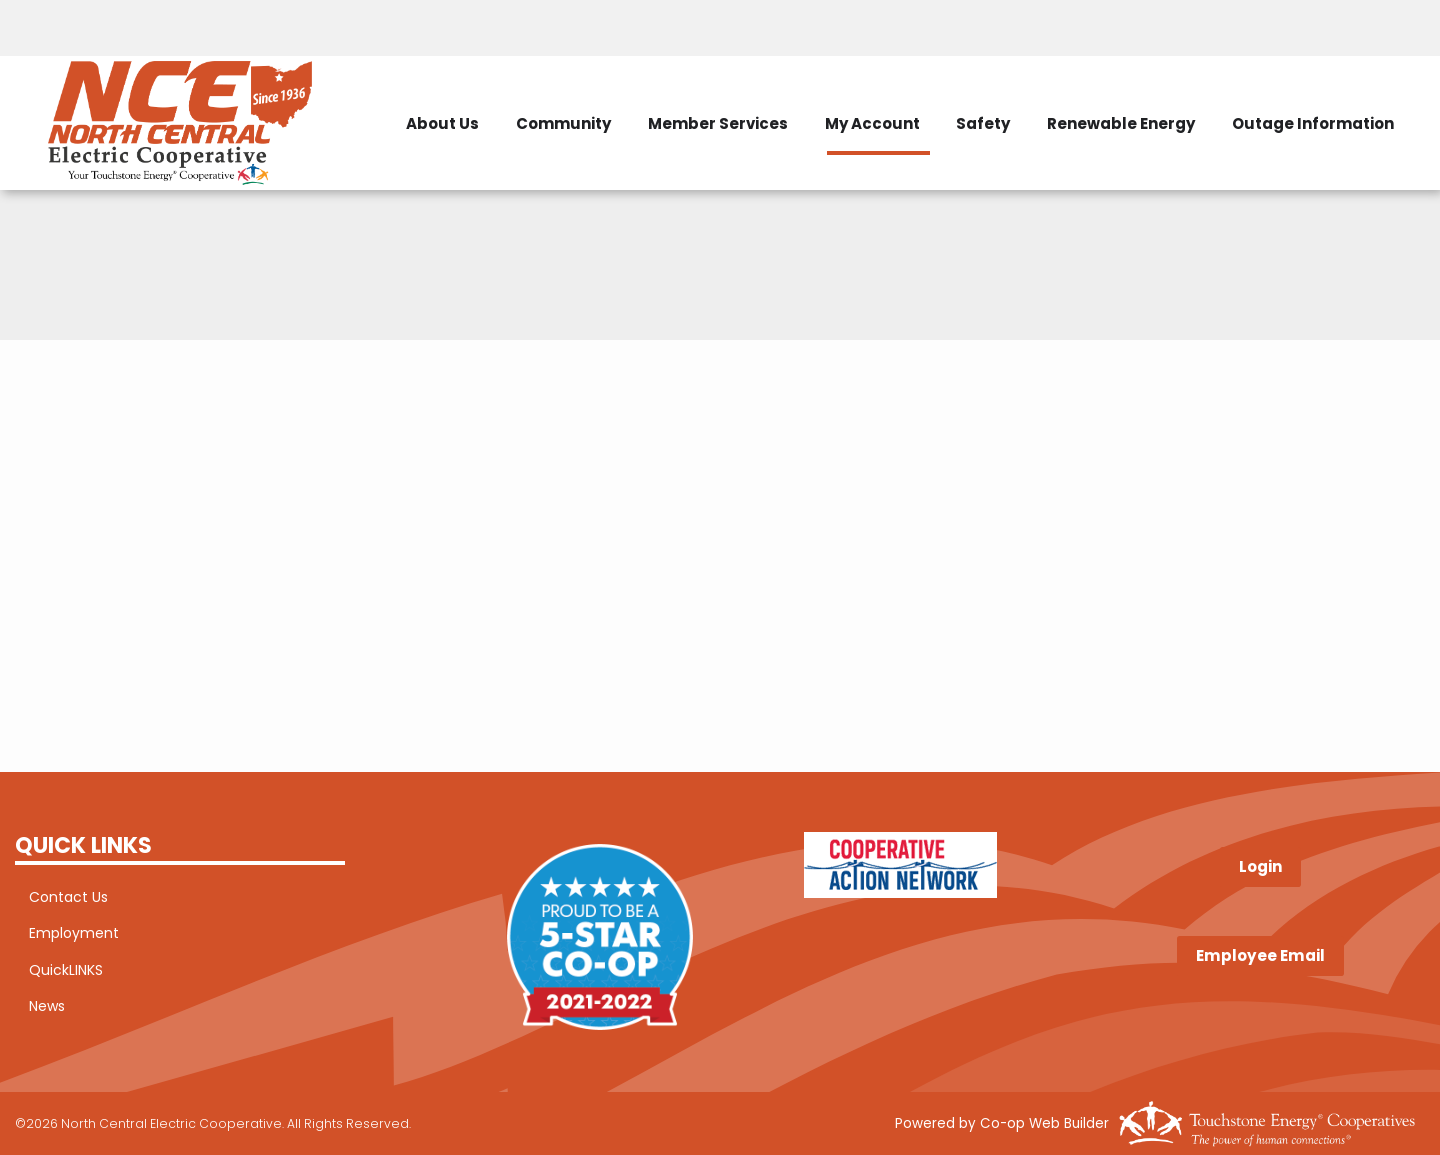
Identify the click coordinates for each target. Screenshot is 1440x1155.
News (33, 1009)
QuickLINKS (52, 972)
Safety (1187, 91)
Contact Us (54, 898)
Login (1260, 867)
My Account (1064, 91)
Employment (60, 935)
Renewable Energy (1336, 91)
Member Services (899, 91)
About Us (601, 91)
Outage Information (1341, 154)
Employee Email (1260, 955)
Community (733, 91)
